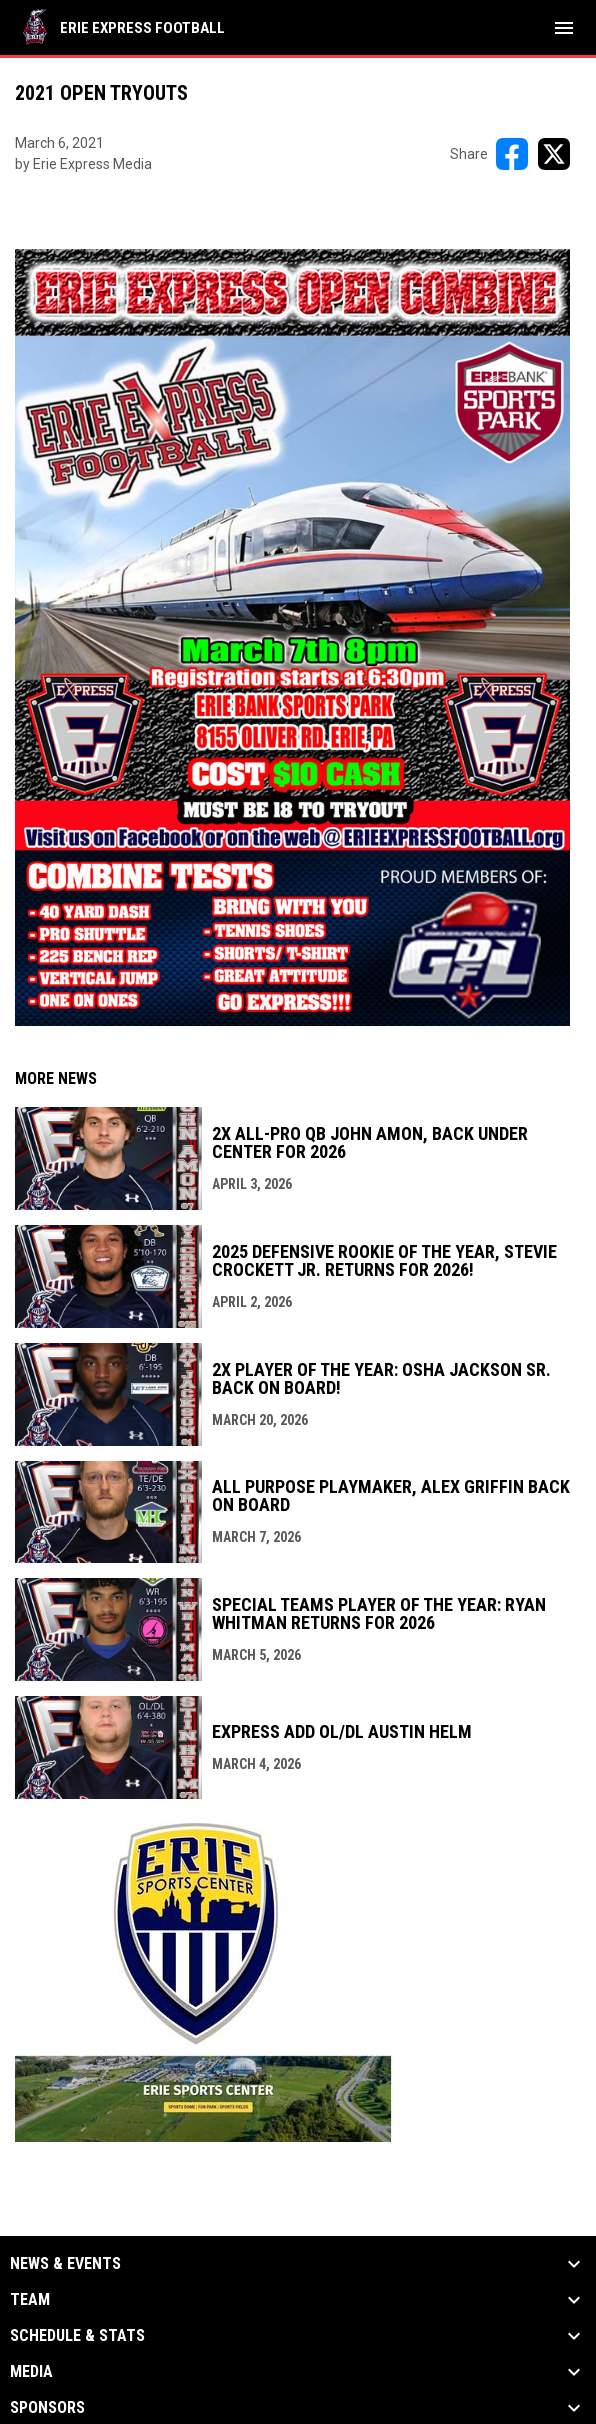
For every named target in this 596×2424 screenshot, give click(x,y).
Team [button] (30, 2300)
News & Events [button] (65, 2264)
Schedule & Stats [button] (77, 2336)
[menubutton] (564, 28)
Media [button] (31, 2372)
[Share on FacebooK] (512, 154)
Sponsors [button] (47, 2408)
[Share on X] (554, 154)
